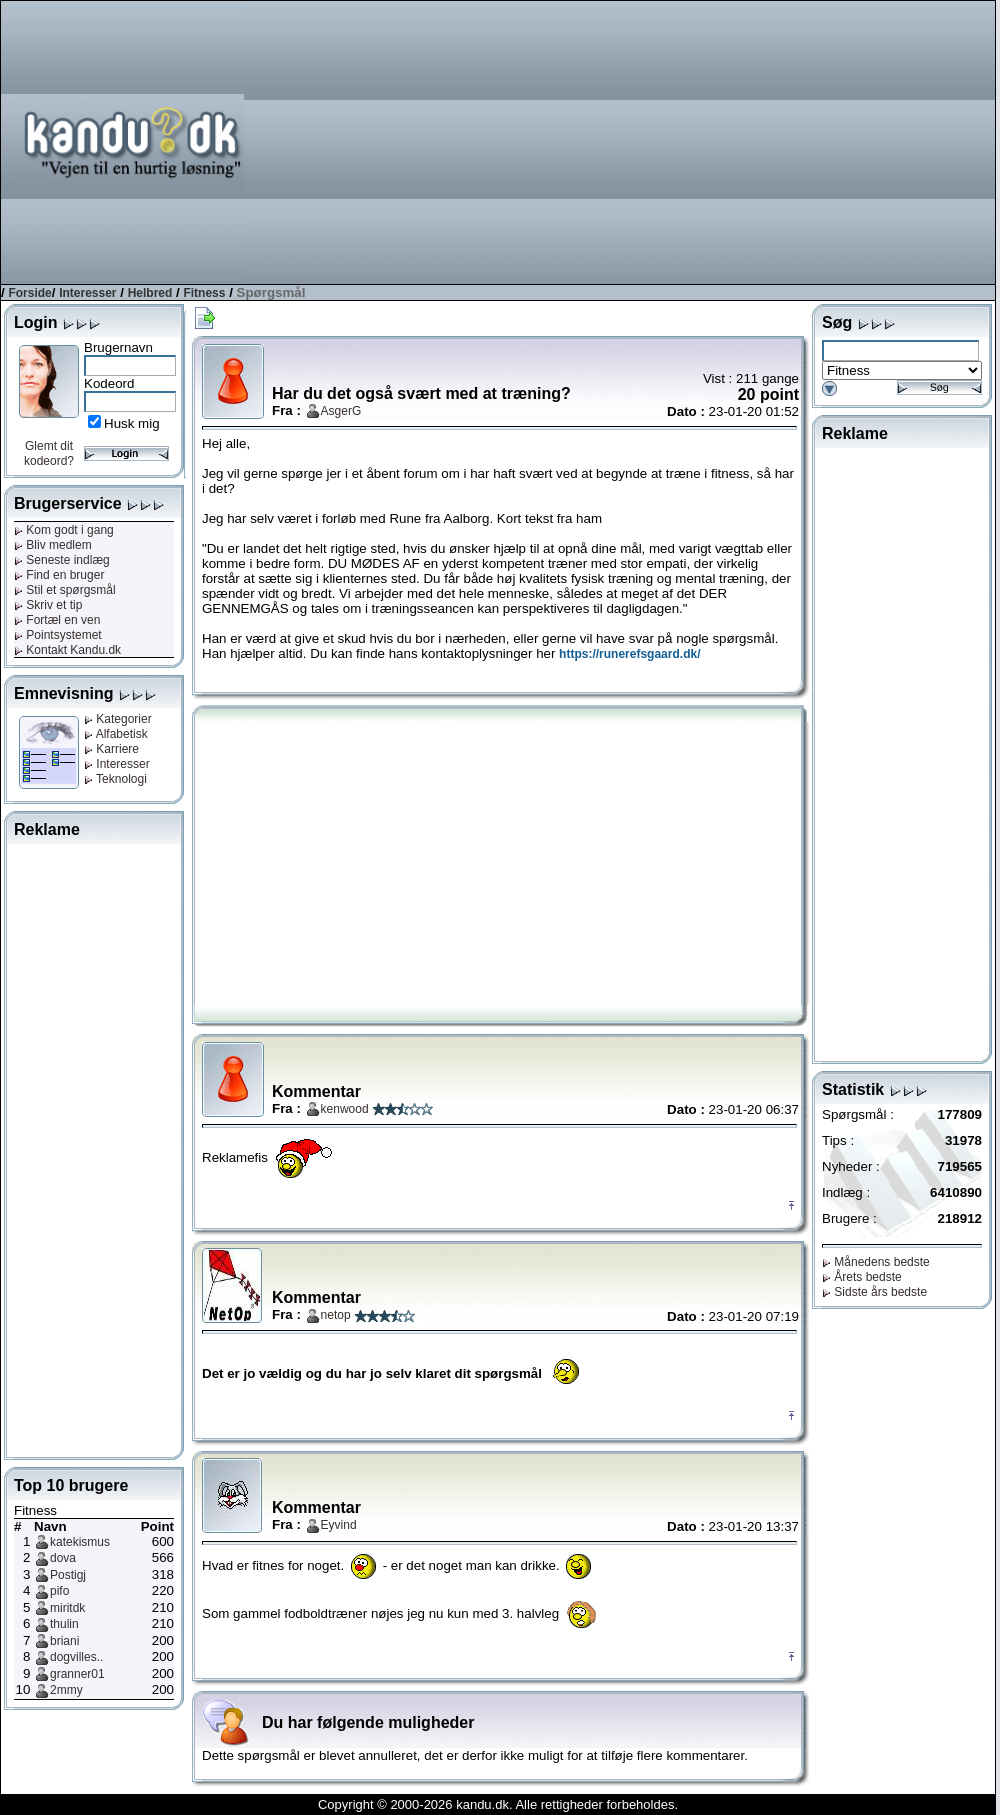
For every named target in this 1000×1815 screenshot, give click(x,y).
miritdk (67, 1608)
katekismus (80, 1542)
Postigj (68, 1575)
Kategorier (118, 719)
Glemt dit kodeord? (49, 453)
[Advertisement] (641, 141)
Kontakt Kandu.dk (67, 650)
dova (63, 1558)
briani (64, 1641)
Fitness (204, 293)
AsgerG (341, 411)
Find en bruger (59, 575)
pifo (59, 1591)
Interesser (87, 293)
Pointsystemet (58, 635)
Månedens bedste (876, 1262)
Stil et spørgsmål (65, 590)
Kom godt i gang (64, 530)
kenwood (345, 1109)
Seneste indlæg (62, 560)
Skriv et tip (48, 605)
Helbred (150, 293)
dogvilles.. (76, 1657)
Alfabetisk (116, 734)
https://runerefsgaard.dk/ (629, 654)
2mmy (66, 1690)
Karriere (111, 749)
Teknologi (115, 779)
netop (336, 1315)
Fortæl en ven (57, 620)
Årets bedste (862, 1277)
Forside (29, 293)
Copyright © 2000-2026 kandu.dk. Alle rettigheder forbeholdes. (498, 1804)
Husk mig (132, 423)
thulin (64, 1624)
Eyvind (339, 1525)
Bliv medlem (53, 545)
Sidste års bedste (874, 1292)
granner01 (77, 1674)
